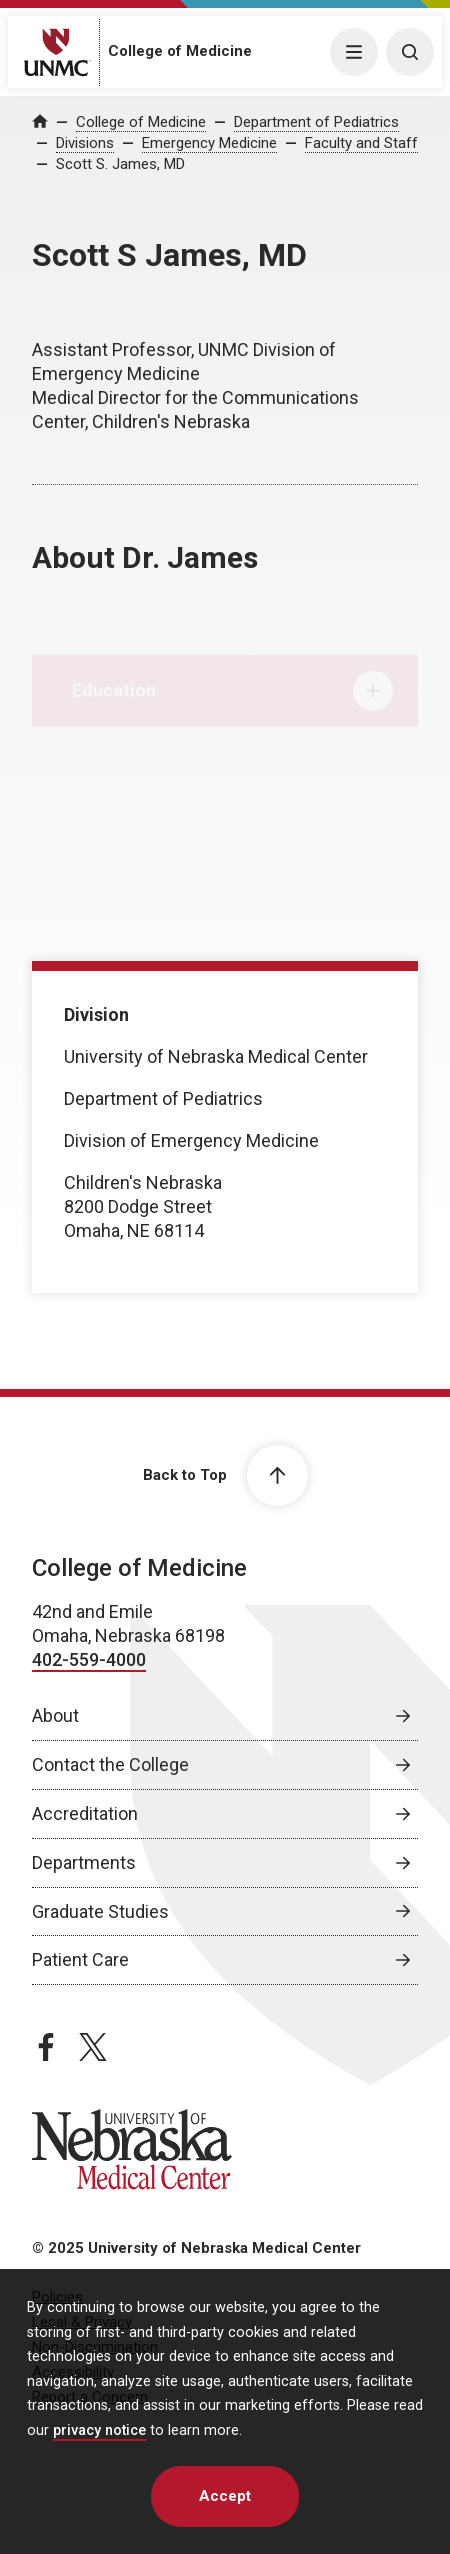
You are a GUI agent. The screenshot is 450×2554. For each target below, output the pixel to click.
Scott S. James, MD (120, 164)
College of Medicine (180, 51)
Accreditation (85, 1813)
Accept (225, 2496)
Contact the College (110, 1764)
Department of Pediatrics (316, 122)
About (55, 1715)
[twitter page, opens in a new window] (93, 2047)
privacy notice (99, 2430)
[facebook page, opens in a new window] (46, 2047)
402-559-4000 (89, 1659)
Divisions (85, 143)
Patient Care (80, 1959)
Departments (84, 1862)
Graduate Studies (100, 1911)
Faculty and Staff (361, 143)
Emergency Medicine (209, 143)
